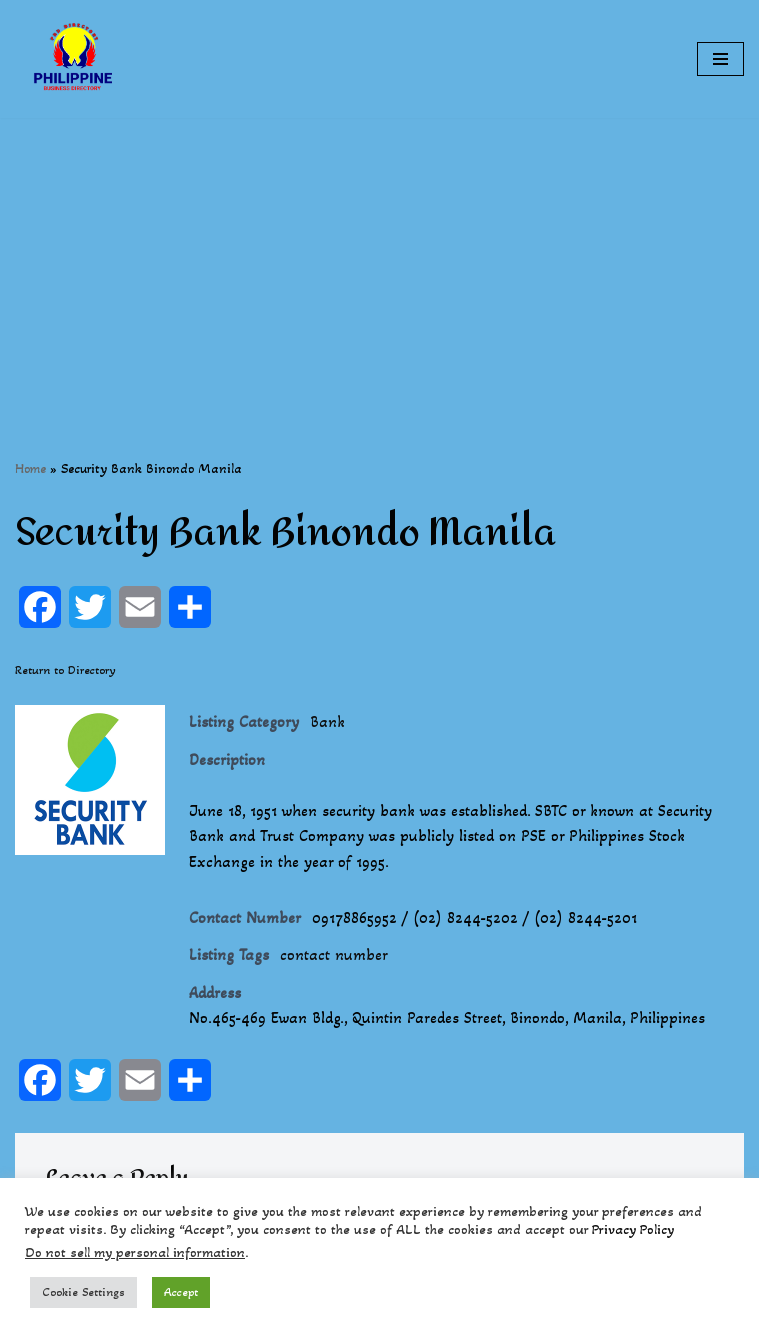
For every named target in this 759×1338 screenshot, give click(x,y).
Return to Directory (65, 670)
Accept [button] (181, 1292)
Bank (327, 721)
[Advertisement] (379, 258)
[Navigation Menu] (720, 59)
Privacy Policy (633, 1229)
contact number (334, 954)
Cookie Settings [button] (83, 1292)
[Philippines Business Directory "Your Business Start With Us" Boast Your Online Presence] (75, 59)
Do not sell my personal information (135, 1252)
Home (30, 468)
